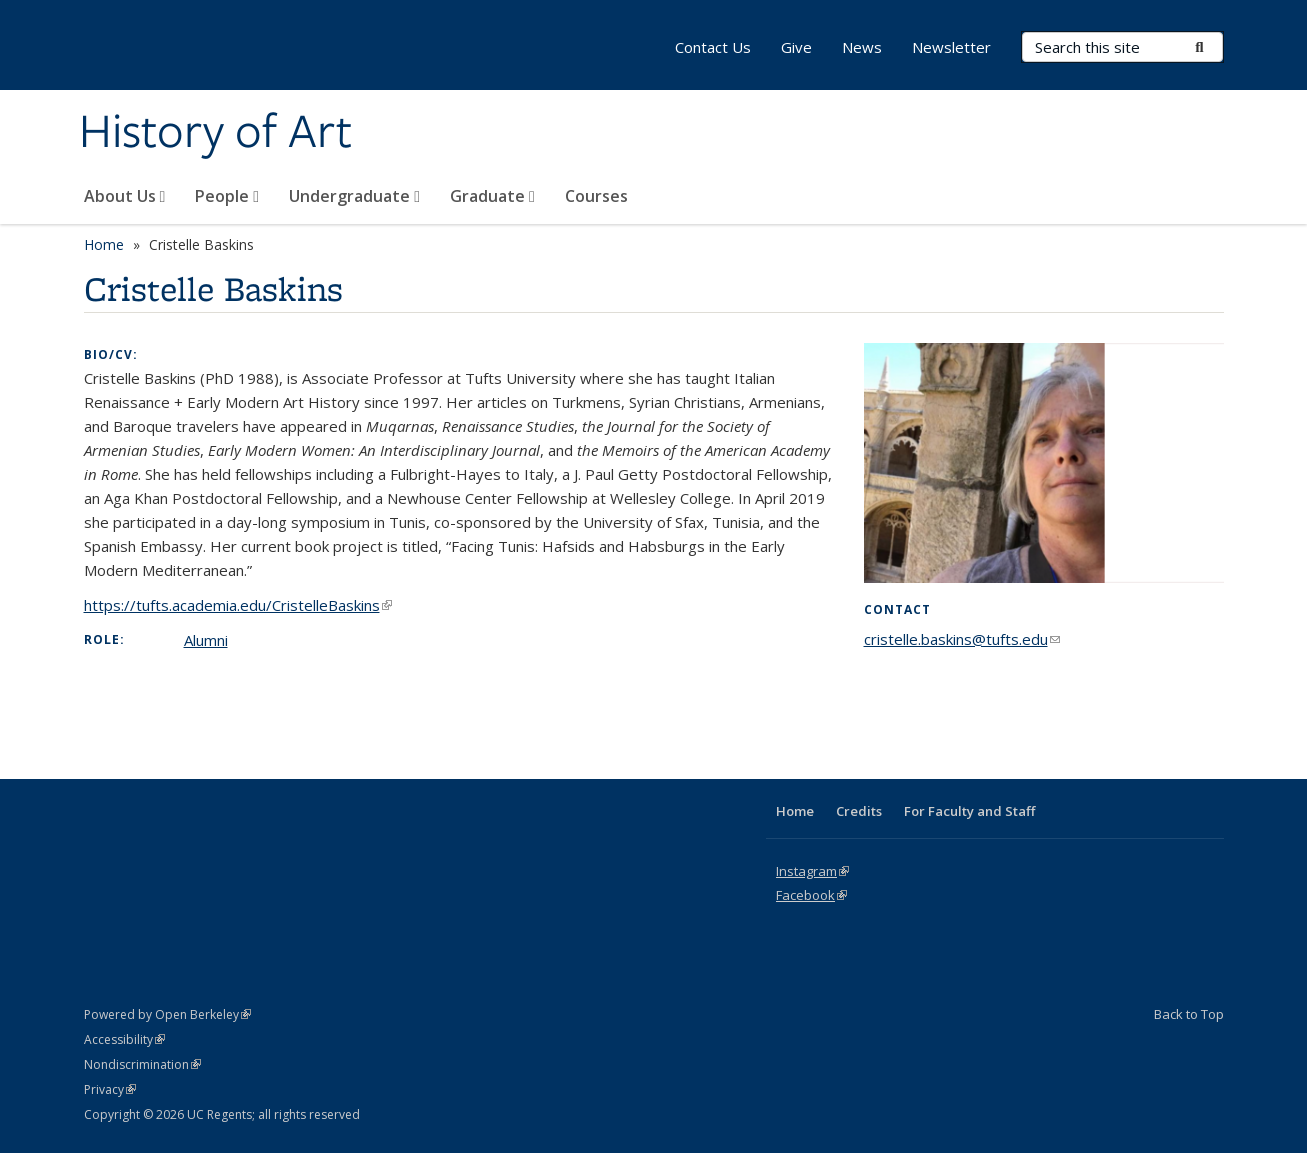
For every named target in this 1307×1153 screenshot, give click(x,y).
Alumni (206, 640)
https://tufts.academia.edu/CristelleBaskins (238, 605)
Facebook (811, 895)
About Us (125, 196)
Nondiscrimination (142, 1064)
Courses (596, 196)
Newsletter (951, 47)
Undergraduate (354, 196)
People (227, 196)
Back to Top (1189, 1014)
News (862, 47)
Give (796, 47)
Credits (859, 811)
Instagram (812, 871)
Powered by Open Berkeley (167, 1014)
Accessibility (124, 1039)
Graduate (492, 196)
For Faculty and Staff (969, 811)
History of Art (215, 133)
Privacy (110, 1089)
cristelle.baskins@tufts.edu (962, 639)
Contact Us (713, 47)
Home (104, 244)
